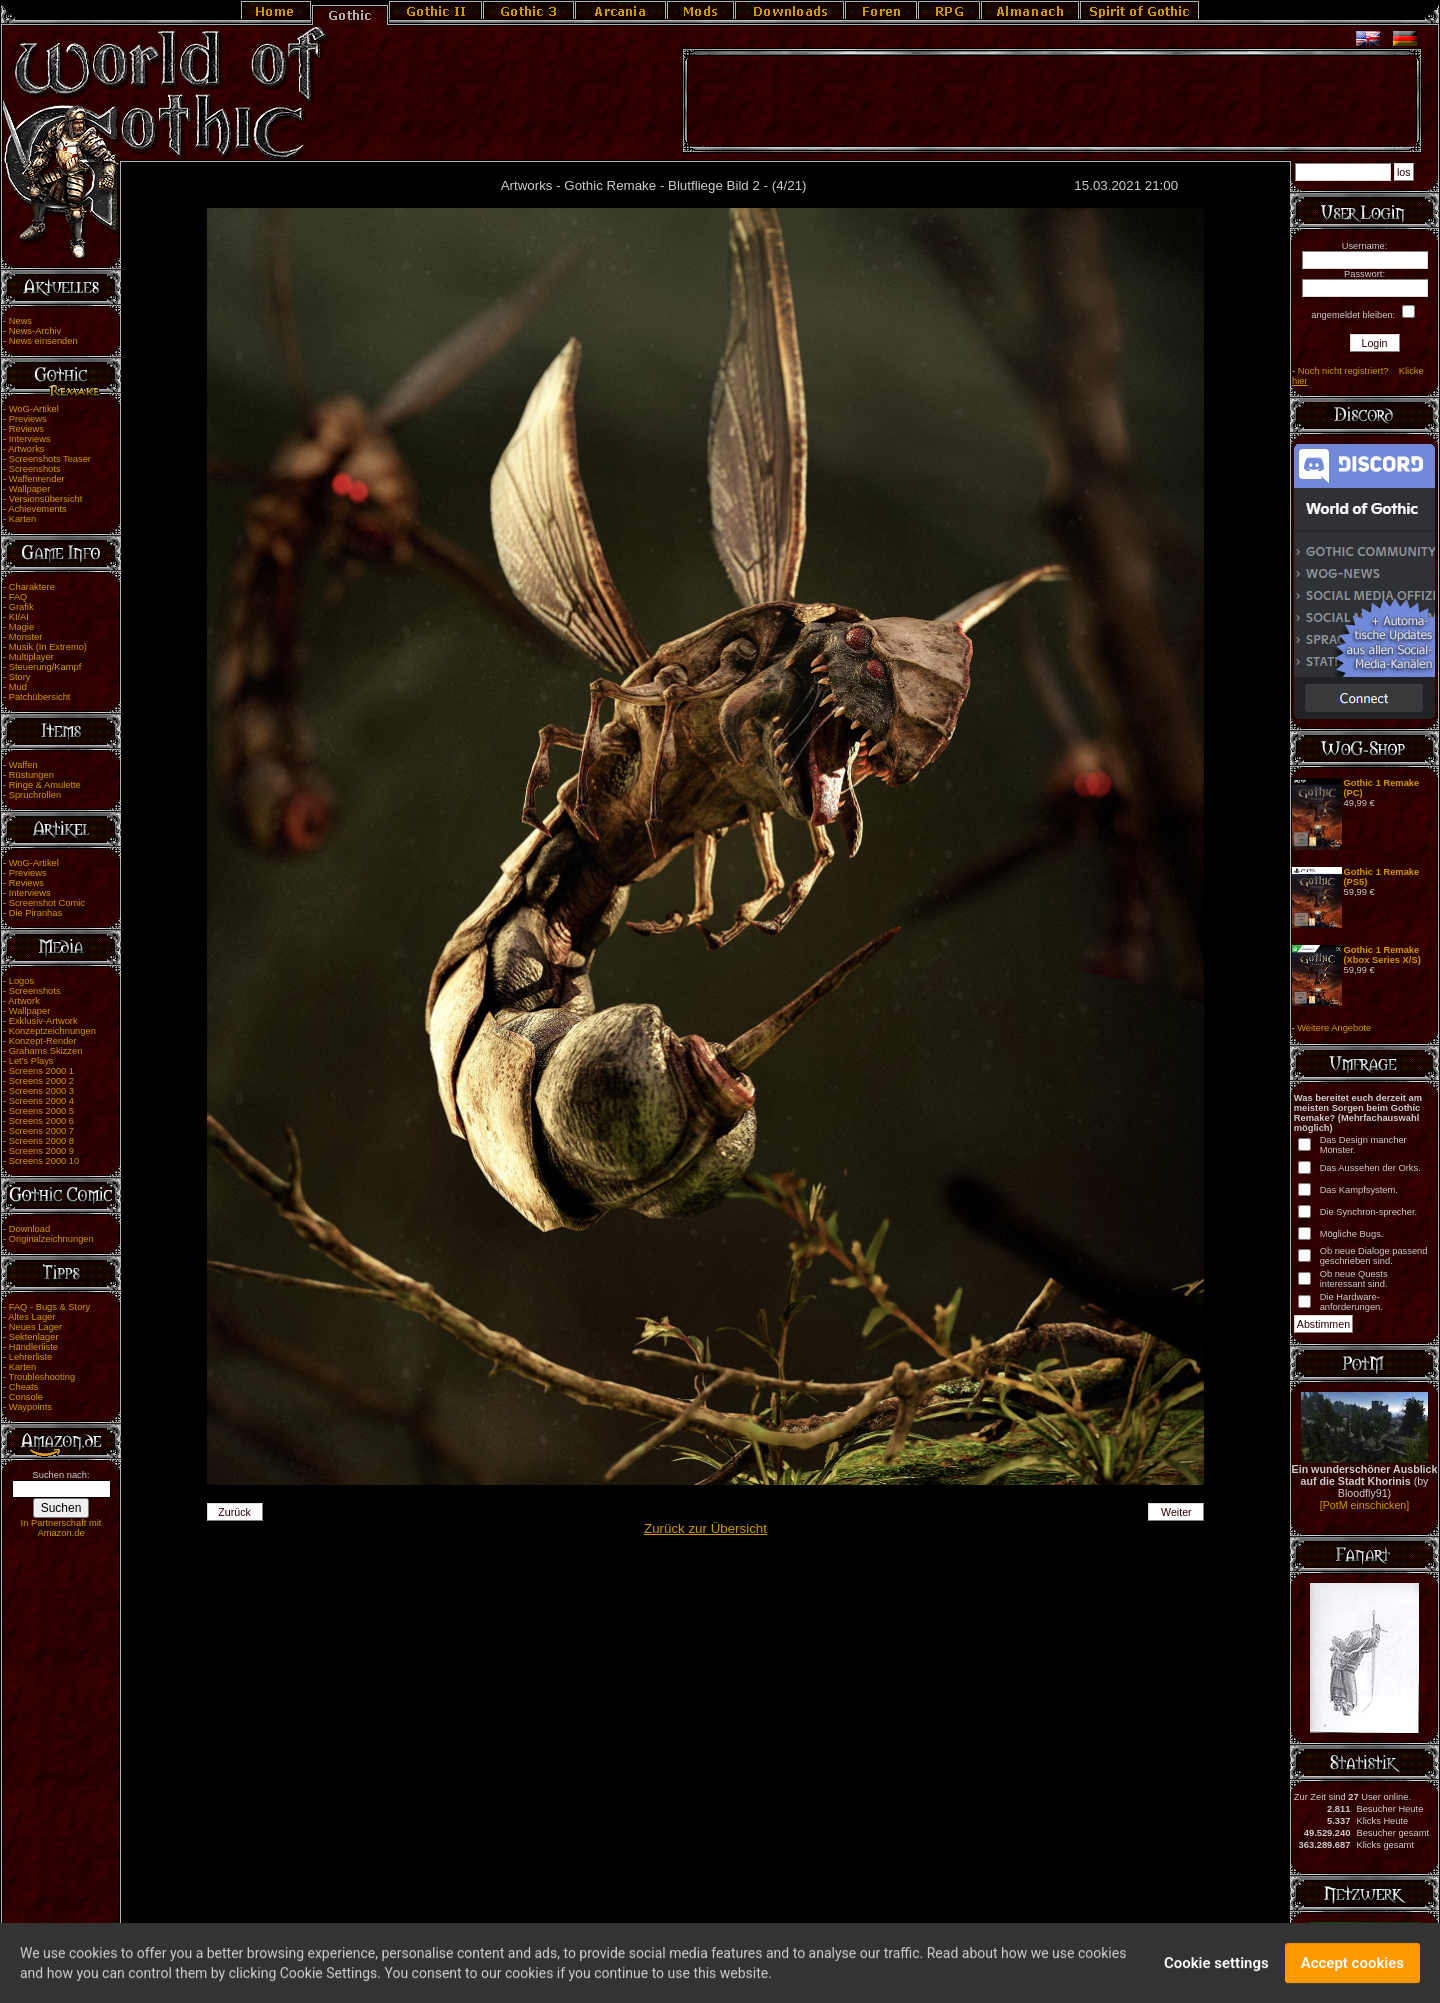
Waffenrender (37, 479)
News (20, 321)
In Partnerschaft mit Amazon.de (61, 1528)
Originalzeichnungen (51, 1239)
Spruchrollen (35, 795)
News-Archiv (35, 331)
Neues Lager (35, 1327)
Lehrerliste (31, 1357)
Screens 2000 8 (41, 1141)
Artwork (24, 1001)
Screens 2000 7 (41, 1131)
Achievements (37, 509)
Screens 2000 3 (41, 1091)
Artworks (26, 449)
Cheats (24, 1387)
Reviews (26, 429)
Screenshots (35, 469)
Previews (28, 419)
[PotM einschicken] (1364, 1505)
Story (20, 677)
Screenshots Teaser (50, 459)
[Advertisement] (1052, 101)
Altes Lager (31, 1317)
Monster (26, 637)
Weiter (1176, 1512)
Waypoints (30, 1407)
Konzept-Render (43, 1041)
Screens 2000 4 (41, 1101)
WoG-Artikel (34, 409)
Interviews (30, 439)
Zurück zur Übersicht (705, 1528)
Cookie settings (1216, 1968)
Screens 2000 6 (41, 1121)
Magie (21, 627)
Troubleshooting (42, 1377)
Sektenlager (34, 1337)
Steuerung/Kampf (45, 667)
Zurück (234, 1512)
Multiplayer (31, 657)
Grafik (21, 607)
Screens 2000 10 (44, 1161)
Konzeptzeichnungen (52, 1031)
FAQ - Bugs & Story (49, 1307)
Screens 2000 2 (41, 1081)
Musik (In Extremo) (48, 647)
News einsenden (43, 341)
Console (26, 1397)
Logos (21, 981)
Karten (22, 519)
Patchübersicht (40, 697)
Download (30, 1229)
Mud (18, 687)
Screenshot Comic (47, 903)
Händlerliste (33, 1347)
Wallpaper (30, 489)
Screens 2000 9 (41, 1151)
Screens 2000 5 (41, 1111)
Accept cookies (1352, 1968)
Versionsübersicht (46, 499)
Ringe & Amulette (45, 785)
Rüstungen (31, 775)
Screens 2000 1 (41, 1071)
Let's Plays (31, 1061)
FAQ (18, 597)
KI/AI (19, 617)
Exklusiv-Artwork (43, 1021)
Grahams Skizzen (46, 1051)
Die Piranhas (35, 913)
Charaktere (32, 587)
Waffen (23, 765)
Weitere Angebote (1334, 1028)
